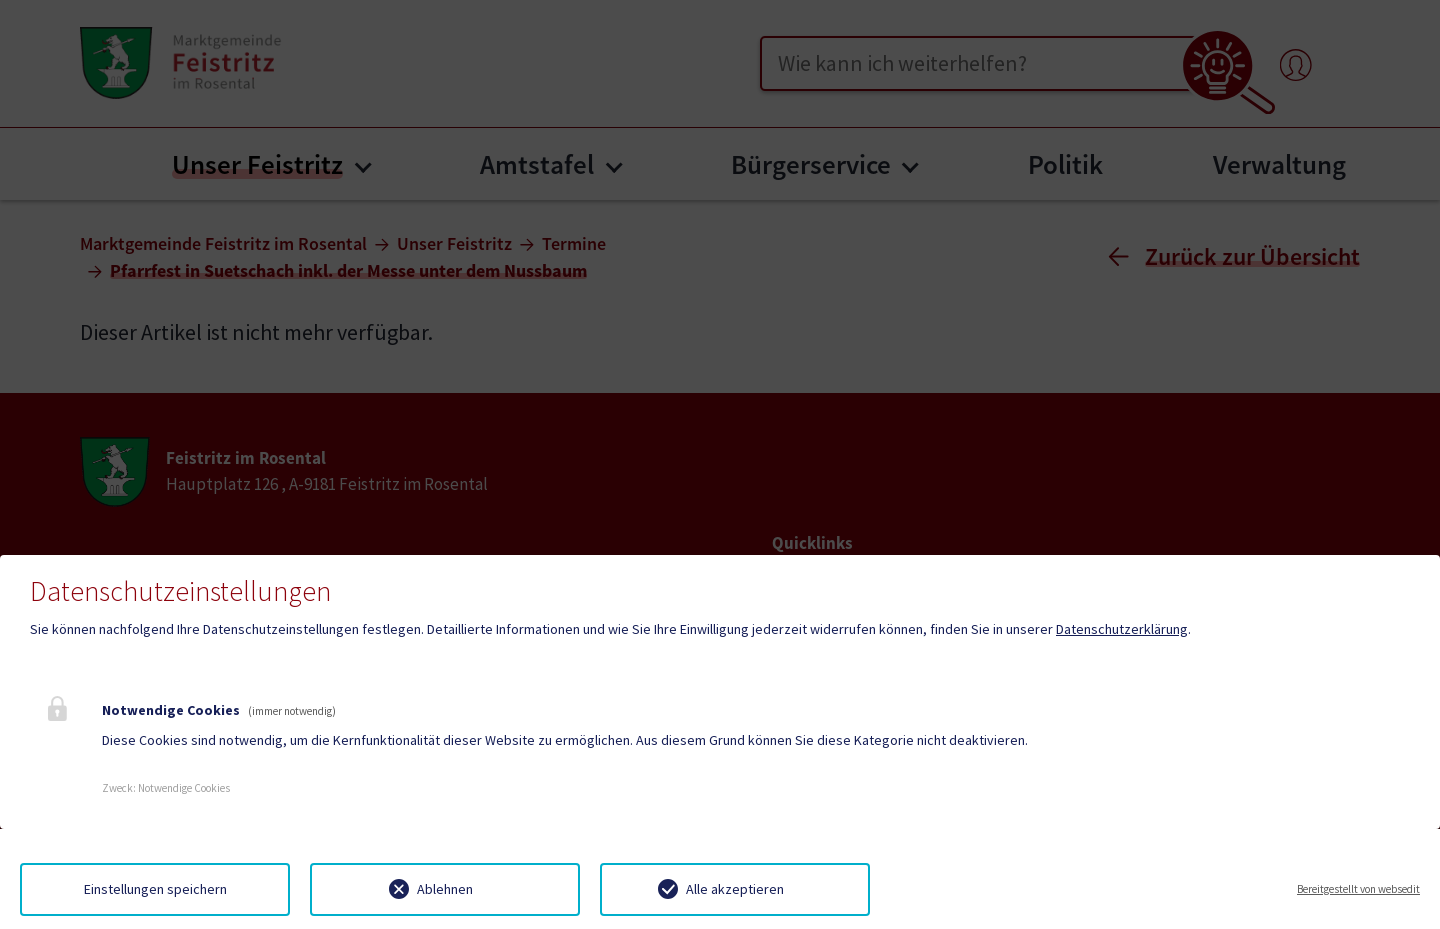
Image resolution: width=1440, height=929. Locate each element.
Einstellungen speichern (155, 889)
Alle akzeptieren (735, 889)
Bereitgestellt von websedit (1358, 889)
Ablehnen (445, 889)
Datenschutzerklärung (1122, 629)
